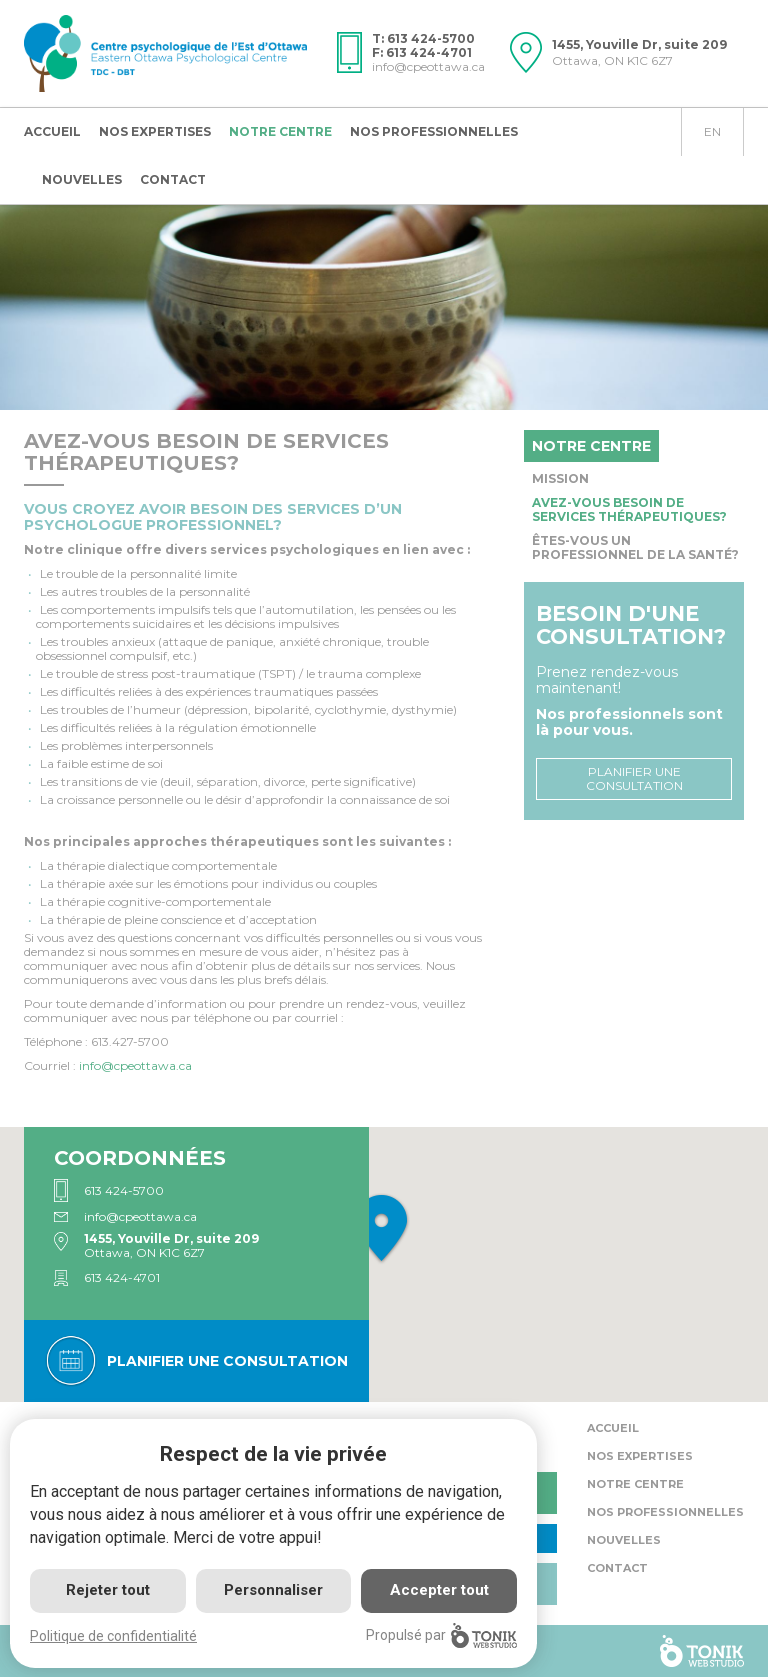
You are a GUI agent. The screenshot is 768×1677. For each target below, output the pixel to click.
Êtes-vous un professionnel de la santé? (635, 547)
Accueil (52, 131)
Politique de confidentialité (113, 1636)
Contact (173, 179)
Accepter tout (439, 1590)
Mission (560, 478)
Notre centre (280, 131)
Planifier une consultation (634, 778)
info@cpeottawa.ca (428, 66)
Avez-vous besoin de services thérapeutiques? (629, 509)
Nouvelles (82, 179)
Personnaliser (273, 1590)
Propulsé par (441, 1635)
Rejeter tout (108, 1590)
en (712, 131)
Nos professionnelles (434, 131)
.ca (135, 1065)
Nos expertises (155, 131)
